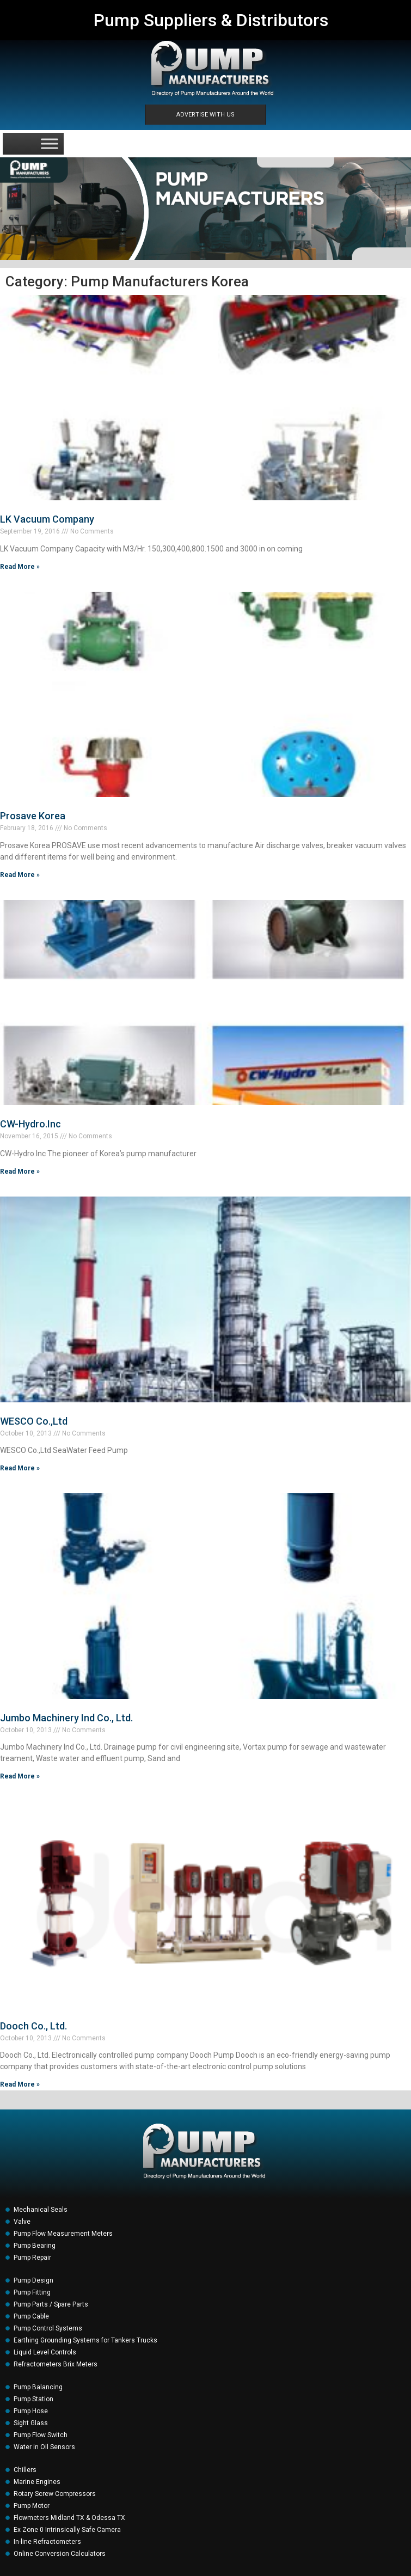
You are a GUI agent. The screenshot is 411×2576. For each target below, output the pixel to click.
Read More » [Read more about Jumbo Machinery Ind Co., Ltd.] (20, 1776)
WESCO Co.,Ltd (34, 1421)
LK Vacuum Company (47, 519)
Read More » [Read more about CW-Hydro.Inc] (20, 1171)
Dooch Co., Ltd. (33, 2026)
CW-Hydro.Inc (30, 1124)
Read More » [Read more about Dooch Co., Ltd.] (20, 2084)
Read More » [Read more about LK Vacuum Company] (20, 567)
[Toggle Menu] (49, 143)
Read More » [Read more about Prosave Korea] (20, 875)
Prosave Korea (32, 815)
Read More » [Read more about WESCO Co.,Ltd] (20, 1468)
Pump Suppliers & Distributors (211, 20)
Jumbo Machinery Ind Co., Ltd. (66, 1718)
